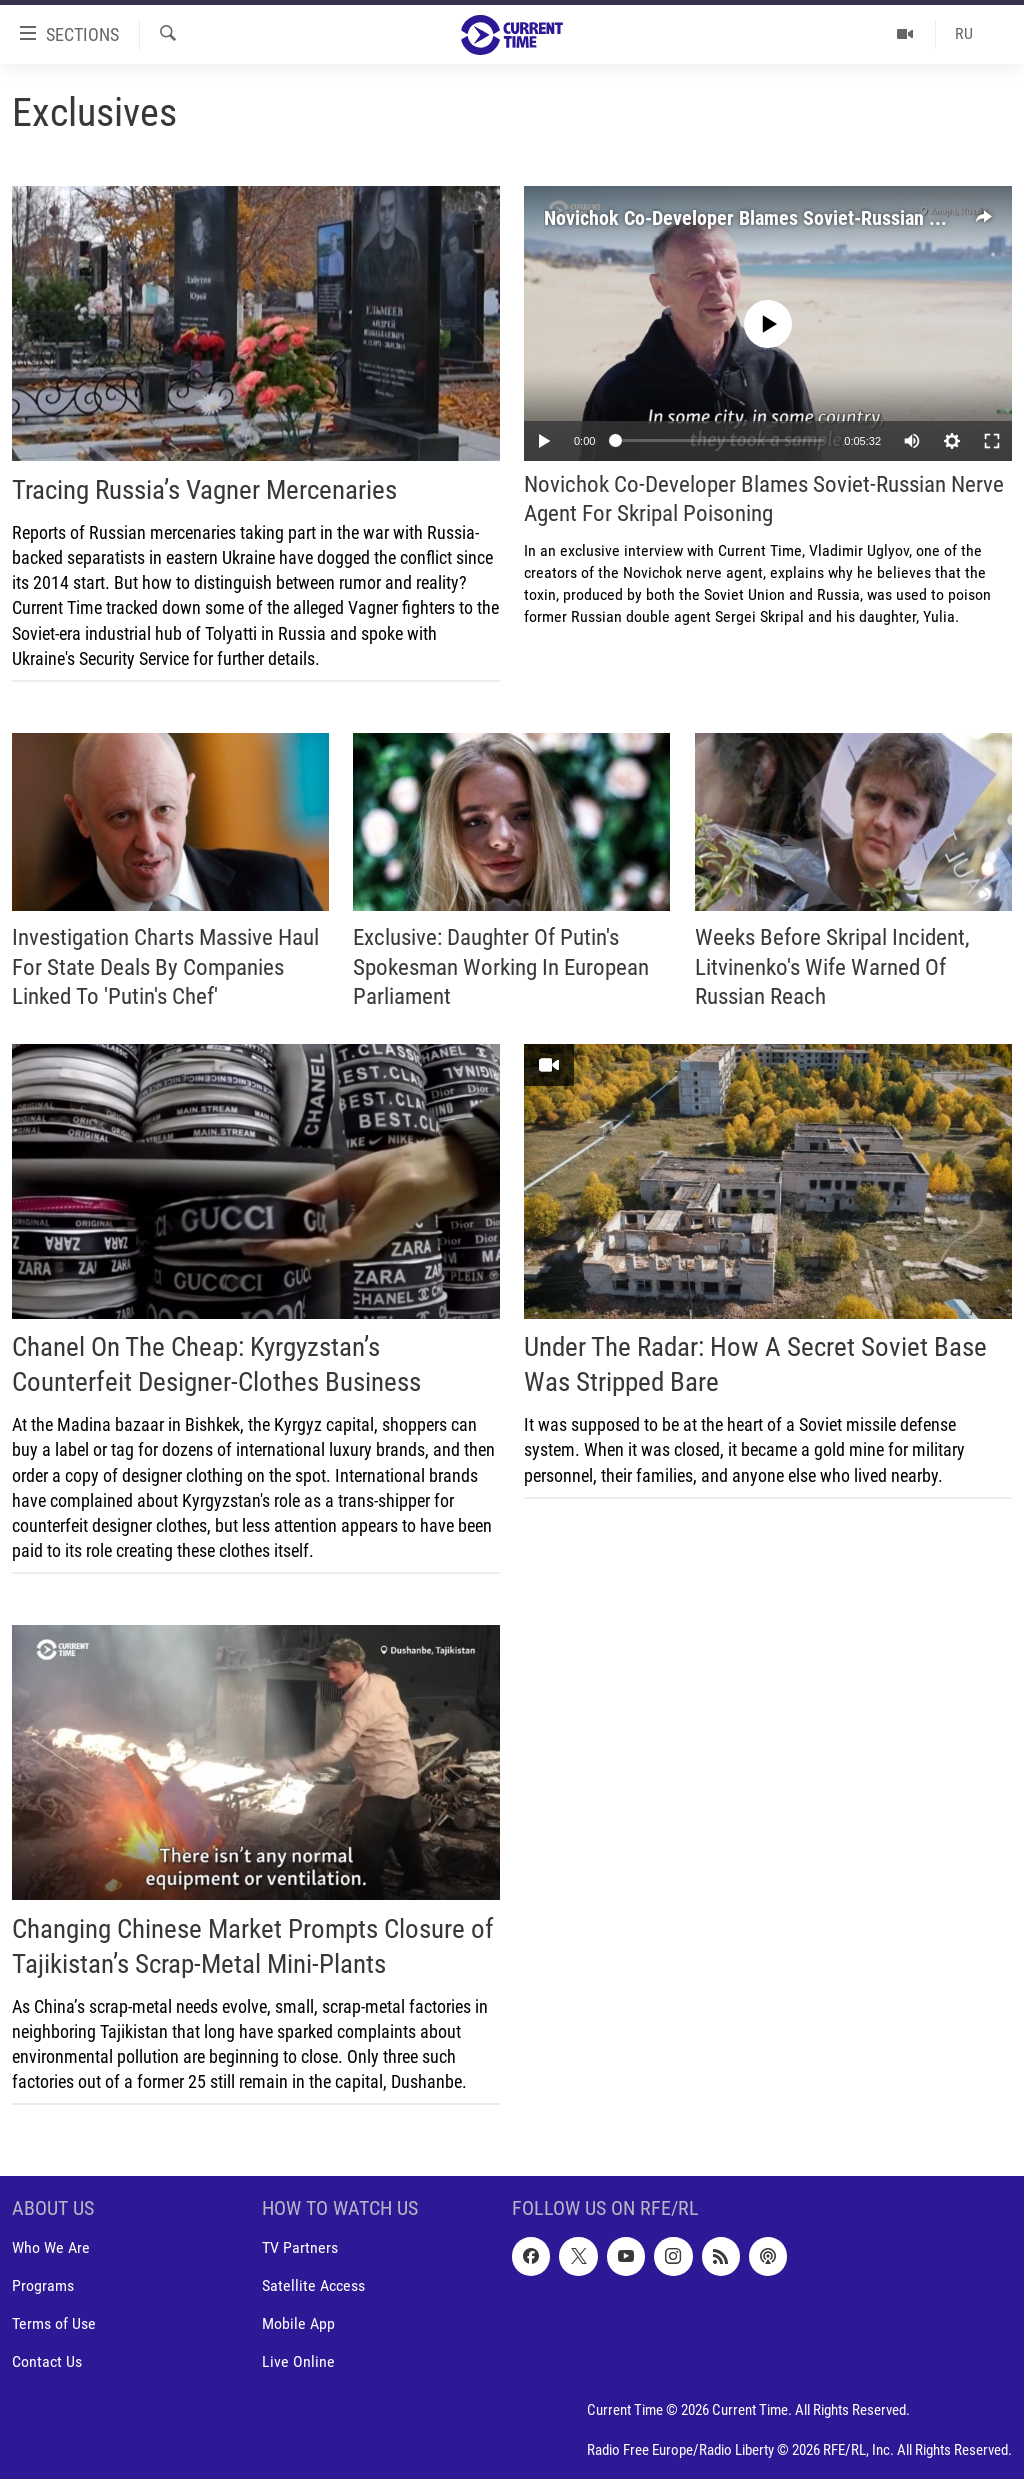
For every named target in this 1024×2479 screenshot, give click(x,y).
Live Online (298, 2362)
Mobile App (298, 2324)
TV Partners (300, 2248)
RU (964, 33)
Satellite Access (313, 2286)
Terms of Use (54, 2324)
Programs (43, 2286)
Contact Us (47, 2362)
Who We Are (51, 2248)
